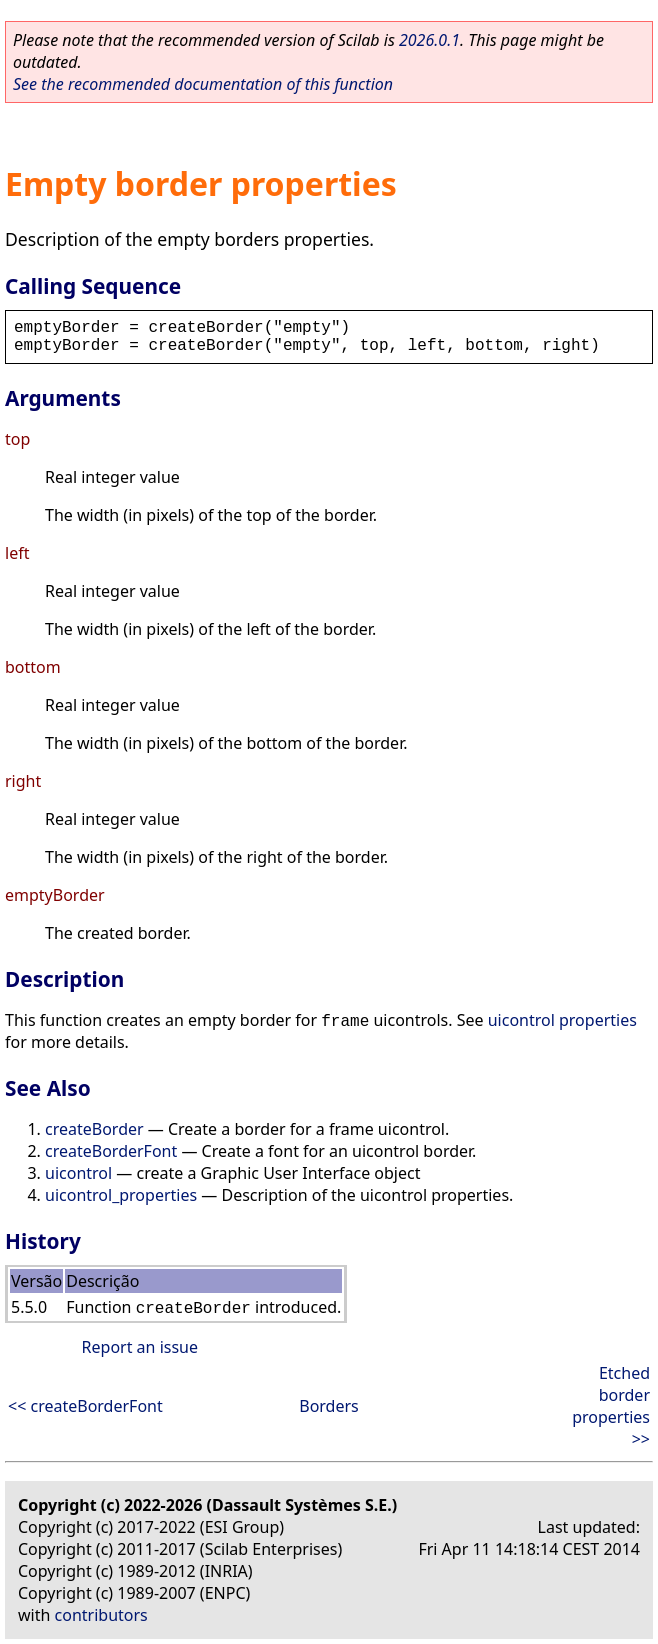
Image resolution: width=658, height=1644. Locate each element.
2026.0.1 (429, 40)
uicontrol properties (562, 1020)
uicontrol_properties (121, 1195)
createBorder (94, 1129)
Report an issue (140, 1347)
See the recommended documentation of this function (203, 84)
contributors (101, 1615)
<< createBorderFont (85, 1406)
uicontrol (78, 1173)
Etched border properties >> (611, 1406)
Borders (329, 1406)
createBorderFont (111, 1151)
